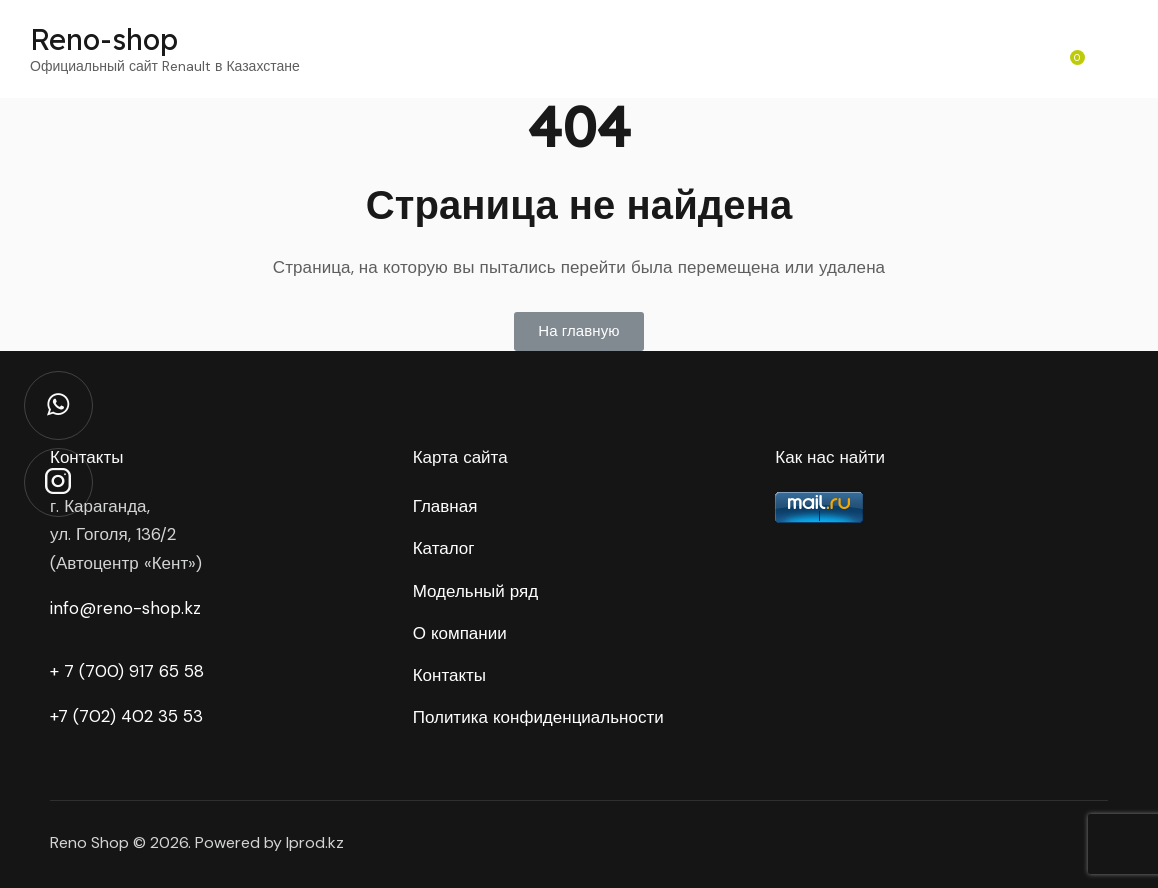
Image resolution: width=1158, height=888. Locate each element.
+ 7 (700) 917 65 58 (127, 671)
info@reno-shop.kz (125, 608)
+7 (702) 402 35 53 (126, 716)
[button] (578, 331)
